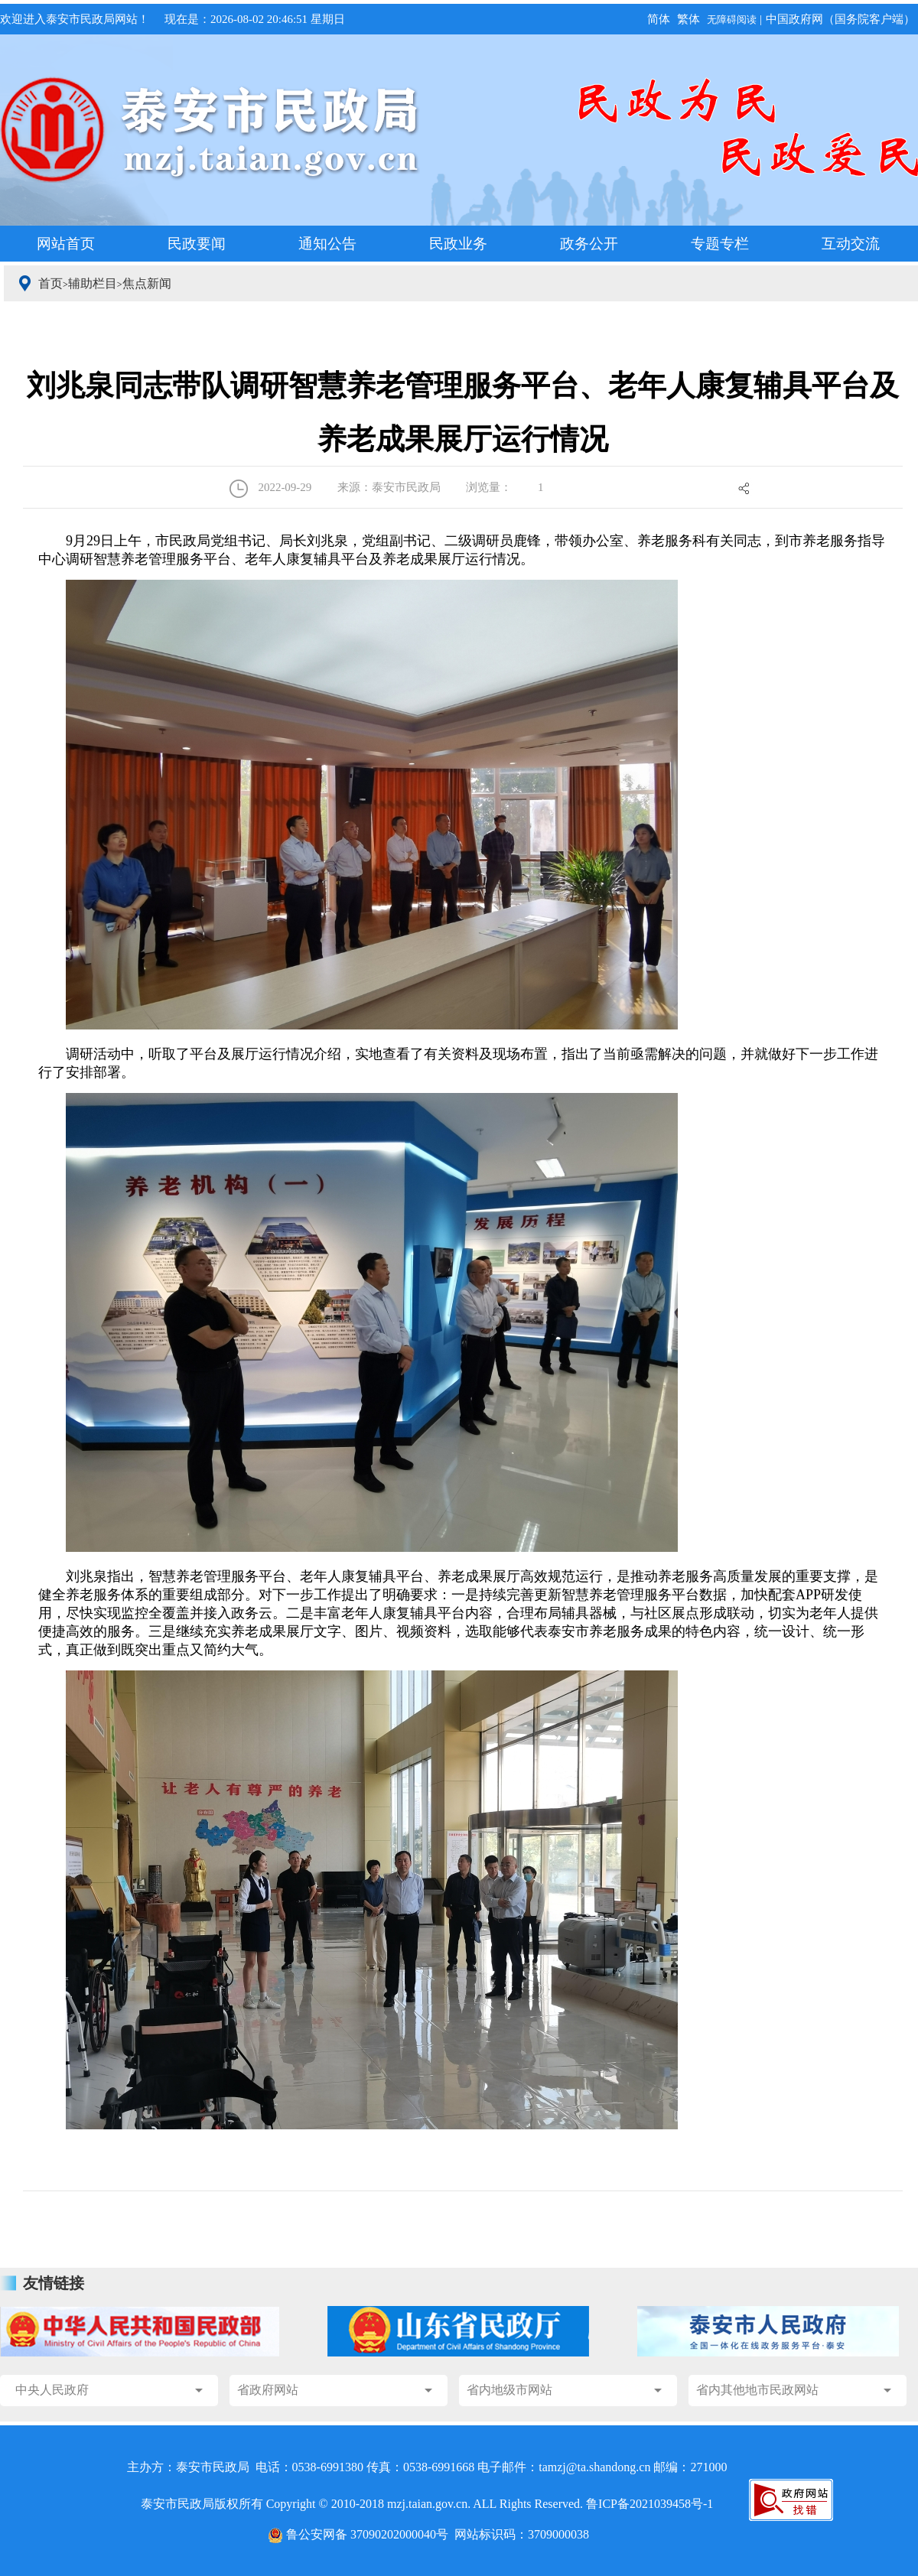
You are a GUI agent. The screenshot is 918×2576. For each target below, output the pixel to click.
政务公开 (589, 244)
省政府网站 (267, 2389)
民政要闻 (197, 244)
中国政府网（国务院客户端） (840, 19)
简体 (658, 19)
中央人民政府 (52, 2389)
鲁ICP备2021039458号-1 (649, 2503)
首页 (50, 283)
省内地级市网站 (509, 2389)
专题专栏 (720, 244)
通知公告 (327, 244)
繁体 (688, 19)
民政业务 (458, 244)
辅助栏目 (92, 283)
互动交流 (851, 244)
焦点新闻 (146, 283)
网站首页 (66, 244)
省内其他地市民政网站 (757, 2389)
